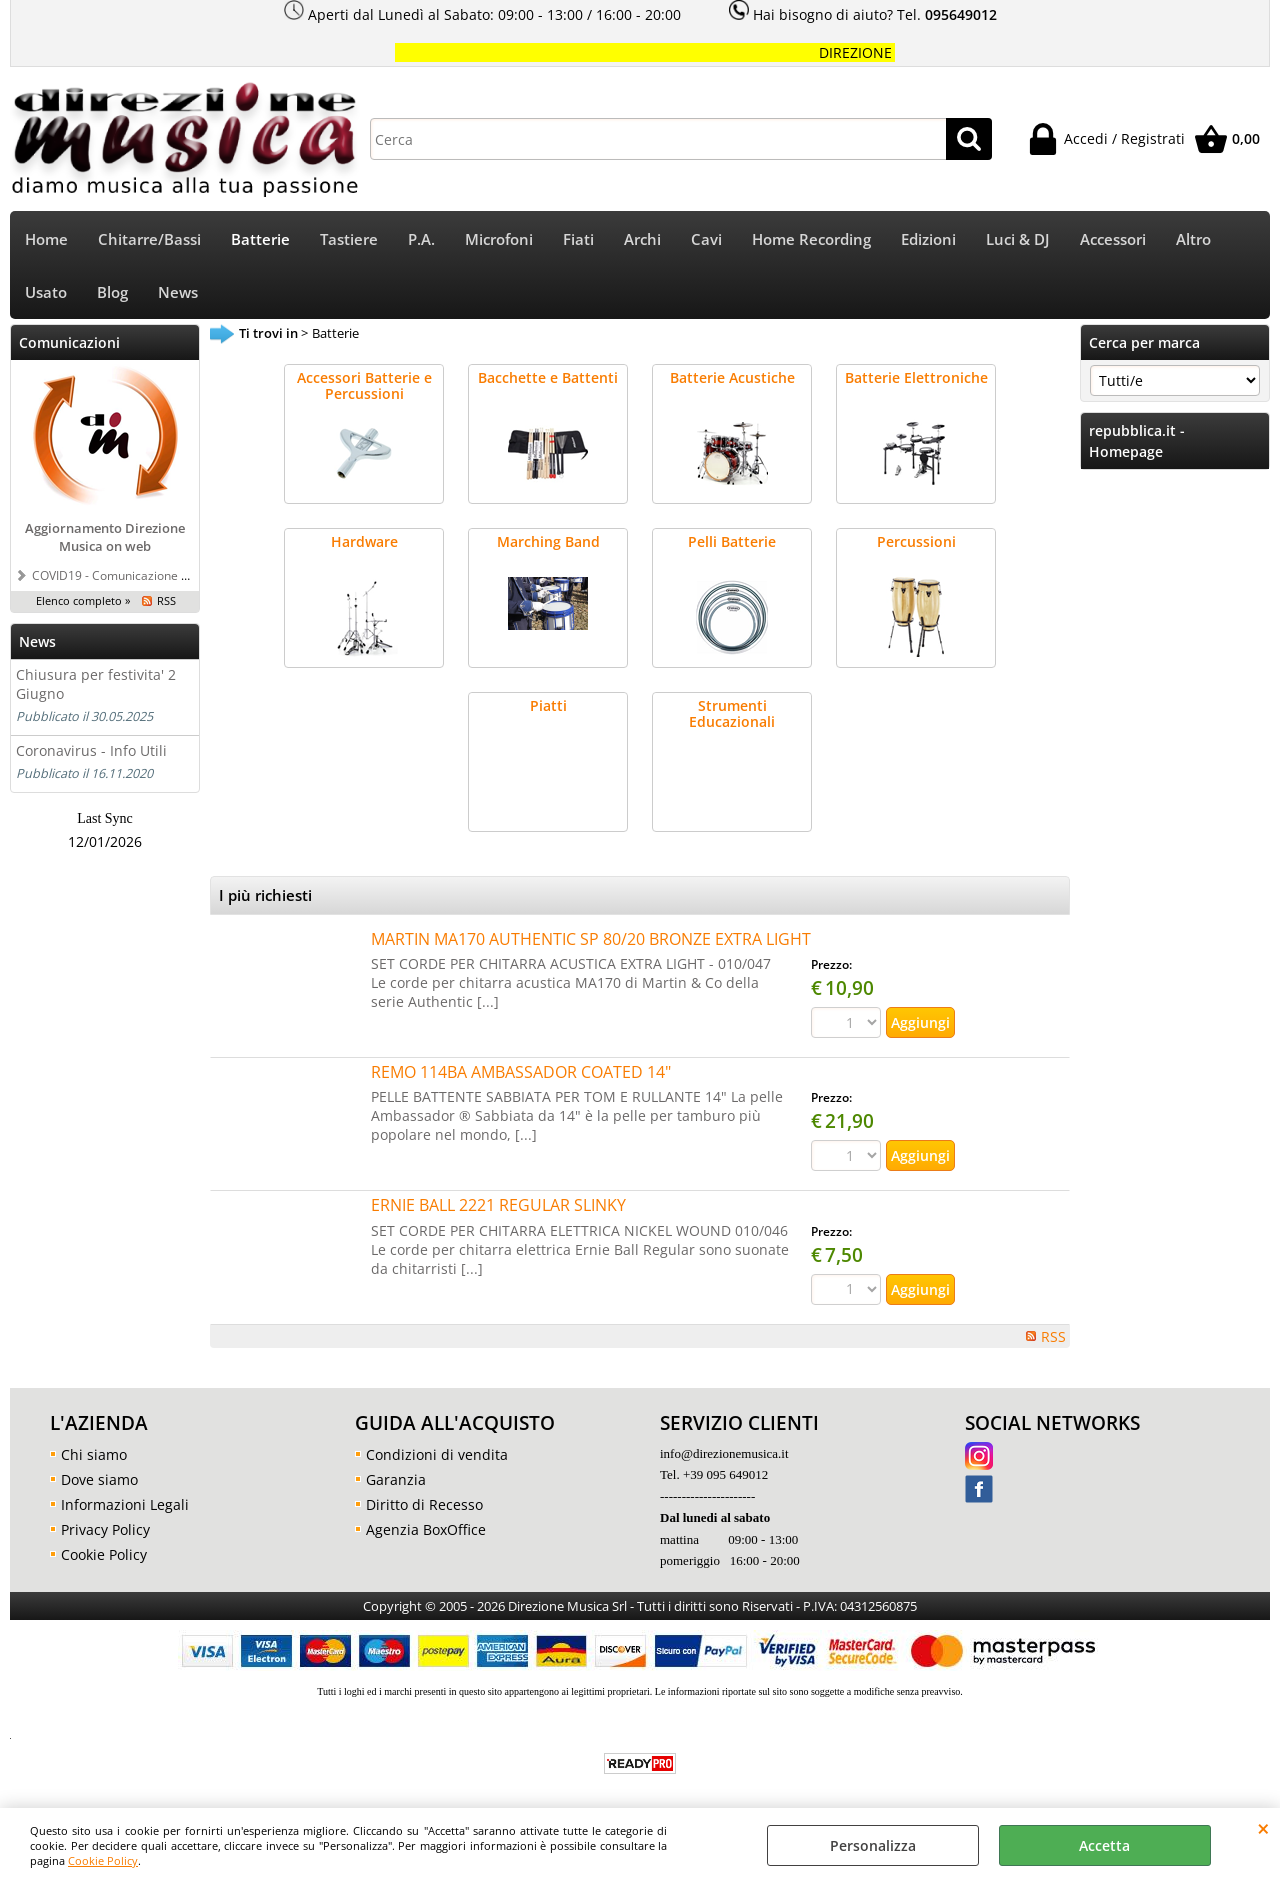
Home (46, 239)
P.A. (421, 239)
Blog (112, 292)
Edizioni (928, 239)
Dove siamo (99, 1479)
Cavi (706, 239)
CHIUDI (1263, 1828)
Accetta (1104, 1845)
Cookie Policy (103, 1860)
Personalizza (873, 1845)
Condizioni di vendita (437, 1454)
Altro (1193, 239)
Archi (642, 239)
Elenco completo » (83, 600)
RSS (166, 600)
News (178, 292)
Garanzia (396, 1479)
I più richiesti (265, 895)
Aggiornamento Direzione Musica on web (105, 537)
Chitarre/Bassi (149, 239)
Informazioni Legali (125, 1504)
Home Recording (811, 239)
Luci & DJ (1018, 239)
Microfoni (499, 239)
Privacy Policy (105, 1529)
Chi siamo (94, 1454)
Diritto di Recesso (424, 1504)
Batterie (260, 239)
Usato (46, 292)
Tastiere (349, 239)
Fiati (578, 239)
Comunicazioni (69, 342)
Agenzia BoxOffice (426, 1529)
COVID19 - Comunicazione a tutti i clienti (143, 575)
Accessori (1113, 239)
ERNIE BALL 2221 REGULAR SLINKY (498, 1205)
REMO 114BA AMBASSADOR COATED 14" (521, 1072)
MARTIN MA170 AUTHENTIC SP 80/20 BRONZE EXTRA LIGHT (591, 939)
